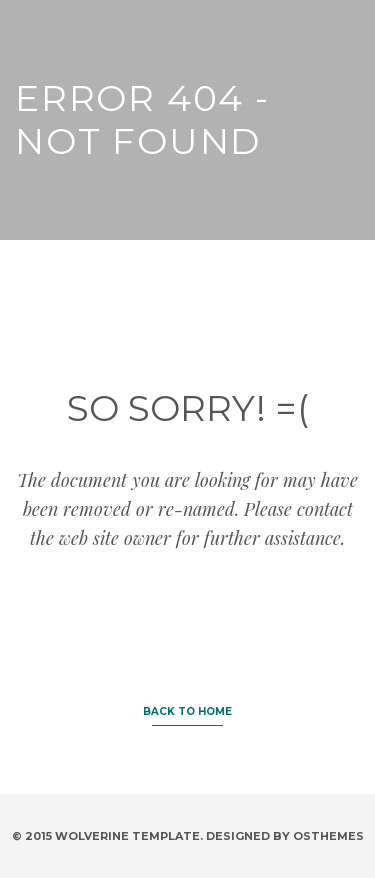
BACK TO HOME (187, 711)
